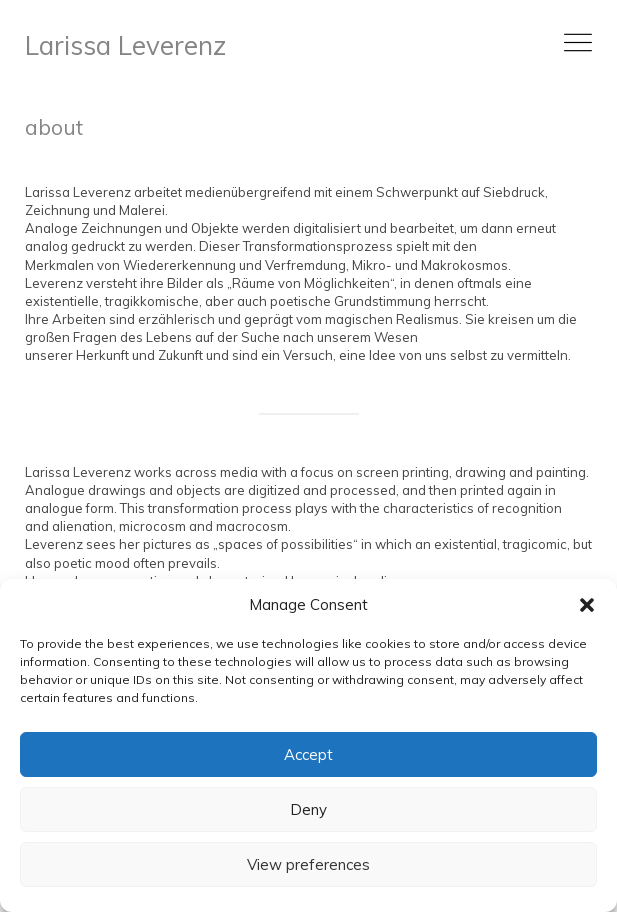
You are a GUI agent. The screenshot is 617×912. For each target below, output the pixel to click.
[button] (587, 605)
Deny (308, 809)
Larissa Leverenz (125, 45)
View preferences (308, 864)
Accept (308, 754)
